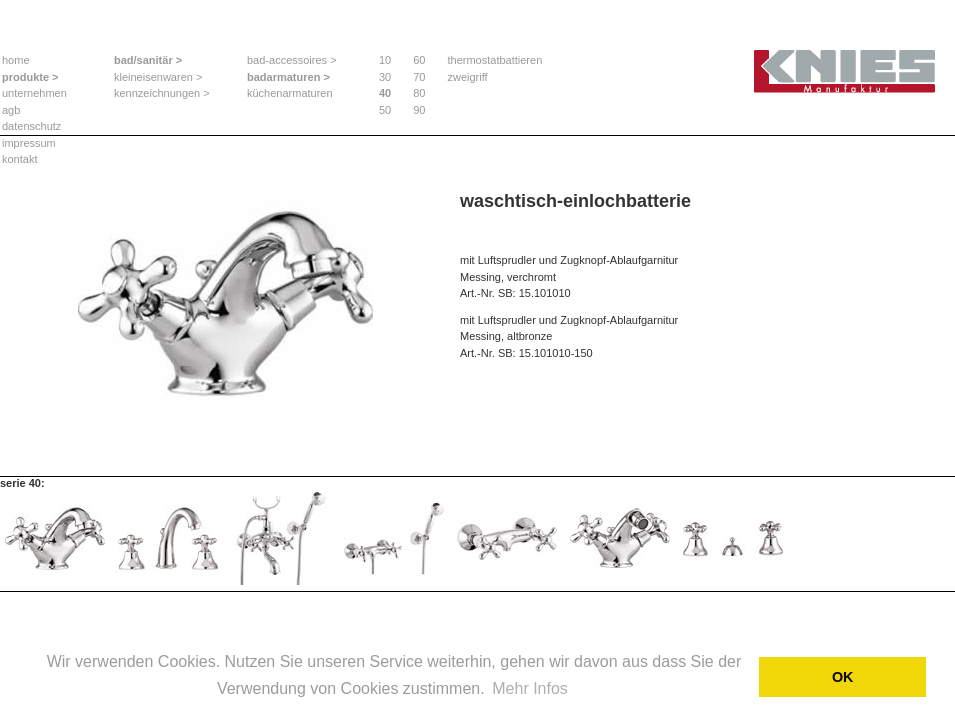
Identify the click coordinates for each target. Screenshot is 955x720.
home (16, 60)
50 (385, 110)
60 (419, 60)
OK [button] (843, 677)
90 (419, 110)
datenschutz (31, 126)
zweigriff (468, 77)
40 (385, 93)
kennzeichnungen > (162, 93)
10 (385, 60)
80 (419, 93)
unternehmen (34, 93)
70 (419, 77)
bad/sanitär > (148, 60)
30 (385, 77)
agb (11, 110)
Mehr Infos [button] (530, 688)
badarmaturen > (288, 77)
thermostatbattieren (495, 60)
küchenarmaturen (290, 93)
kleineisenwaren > (158, 77)
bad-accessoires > (292, 60)
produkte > (30, 77)
